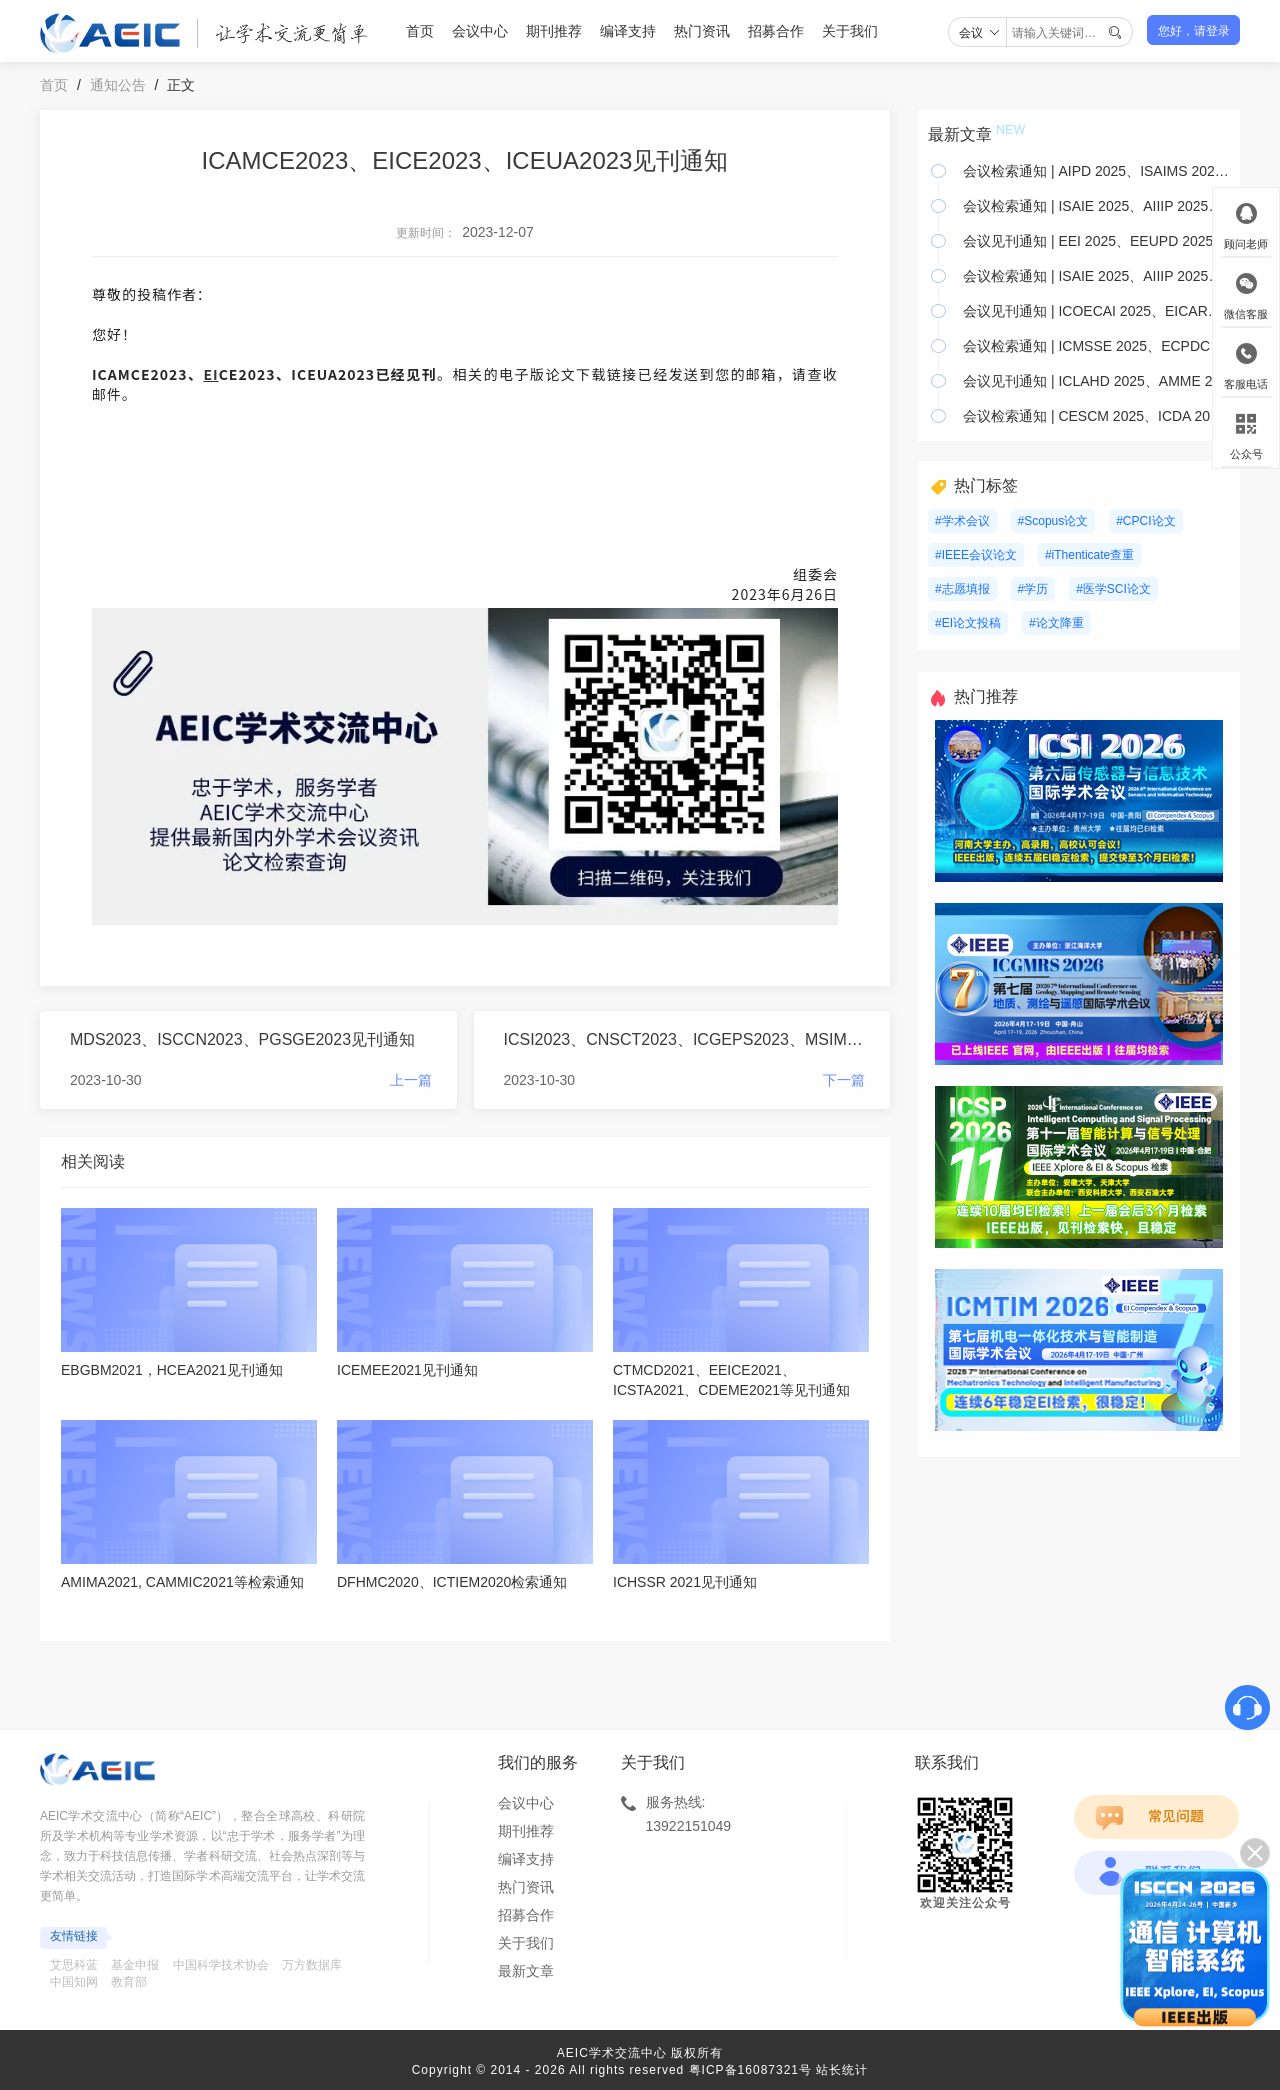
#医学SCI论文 (1113, 589)
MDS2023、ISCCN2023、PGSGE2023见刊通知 (242, 1039)
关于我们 (850, 31)
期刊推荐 (554, 31)
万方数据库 (312, 1965)
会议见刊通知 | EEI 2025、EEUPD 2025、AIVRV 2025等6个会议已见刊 (1096, 241)
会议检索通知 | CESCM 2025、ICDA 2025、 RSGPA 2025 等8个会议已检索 (1096, 416)
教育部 (129, 1982)
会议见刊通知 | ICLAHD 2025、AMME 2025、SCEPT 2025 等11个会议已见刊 (1096, 381)
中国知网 (74, 1982)
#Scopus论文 (1053, 521)
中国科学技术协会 (221, 1965)
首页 (420, 31)
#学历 (1033, 589)
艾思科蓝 (74, 1965)
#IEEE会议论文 (976, 555)
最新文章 (526, 1971)
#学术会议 (962, 521)
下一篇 (844, 1080)
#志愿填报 (962, 589)
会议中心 (480, 31)
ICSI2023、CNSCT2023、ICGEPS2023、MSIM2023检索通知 (685, 1039)
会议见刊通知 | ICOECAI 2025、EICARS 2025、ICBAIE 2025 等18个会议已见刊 (1096, 311)
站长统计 (842, 2070)
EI (210, 374)
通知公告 (118, 85)
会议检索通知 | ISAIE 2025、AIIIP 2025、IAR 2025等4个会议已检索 (1096, 206)
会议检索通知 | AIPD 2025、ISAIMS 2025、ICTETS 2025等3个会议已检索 (1096, 171)
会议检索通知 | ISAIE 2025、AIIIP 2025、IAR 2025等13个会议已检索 (1096, 276)
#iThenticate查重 (1089, 555)
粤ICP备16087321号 (750, 2070)
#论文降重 (1056, 623)
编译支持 (628, 31)
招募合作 (776, 31)
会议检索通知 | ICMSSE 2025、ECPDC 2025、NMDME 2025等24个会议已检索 (1096, 346)
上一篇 (411, 1080)
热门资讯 (702, 31)
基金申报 (135, 1965)
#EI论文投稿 (968, 623)
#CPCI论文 (1145, 521)
